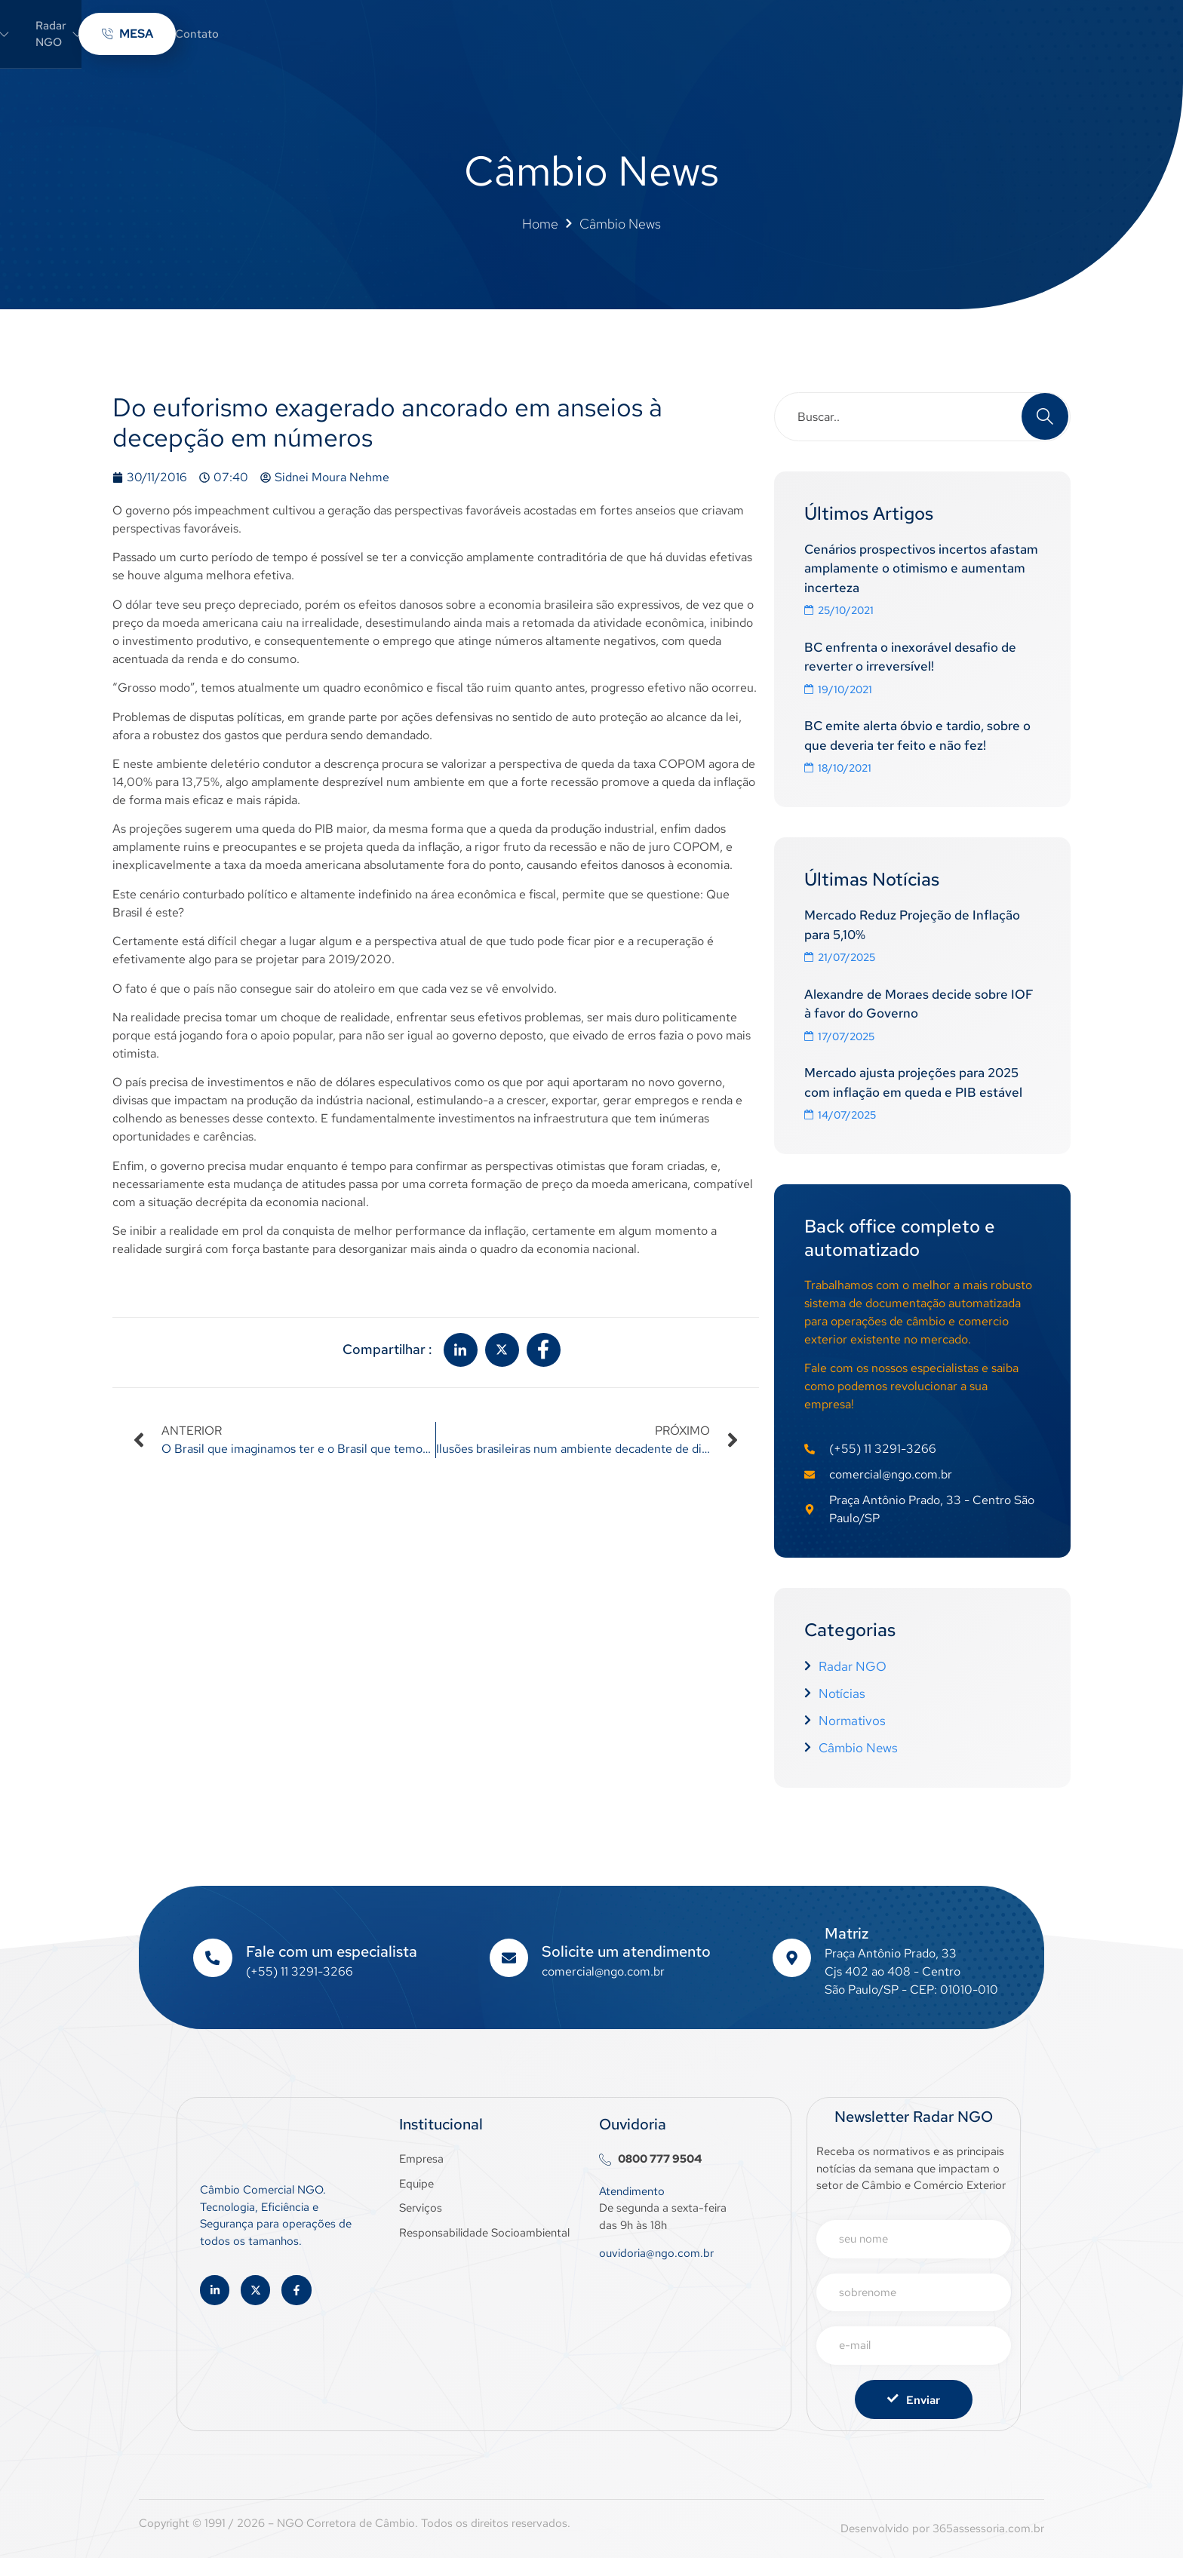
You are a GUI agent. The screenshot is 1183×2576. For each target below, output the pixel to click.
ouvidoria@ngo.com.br (656, 2270)
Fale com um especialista (331, 1969)
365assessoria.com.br (988, 2547)
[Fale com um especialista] (212, 1975)
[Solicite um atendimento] (509, 1975)
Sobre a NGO (478, 40)
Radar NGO (589, 40)
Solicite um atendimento (626, 1969)
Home (390, 40)
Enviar (913, 2417)
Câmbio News (692, 40)
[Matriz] (791, 1975)
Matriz (846, 1951)
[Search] (1045, 429)
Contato (780, 40)
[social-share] (461, 1363)
